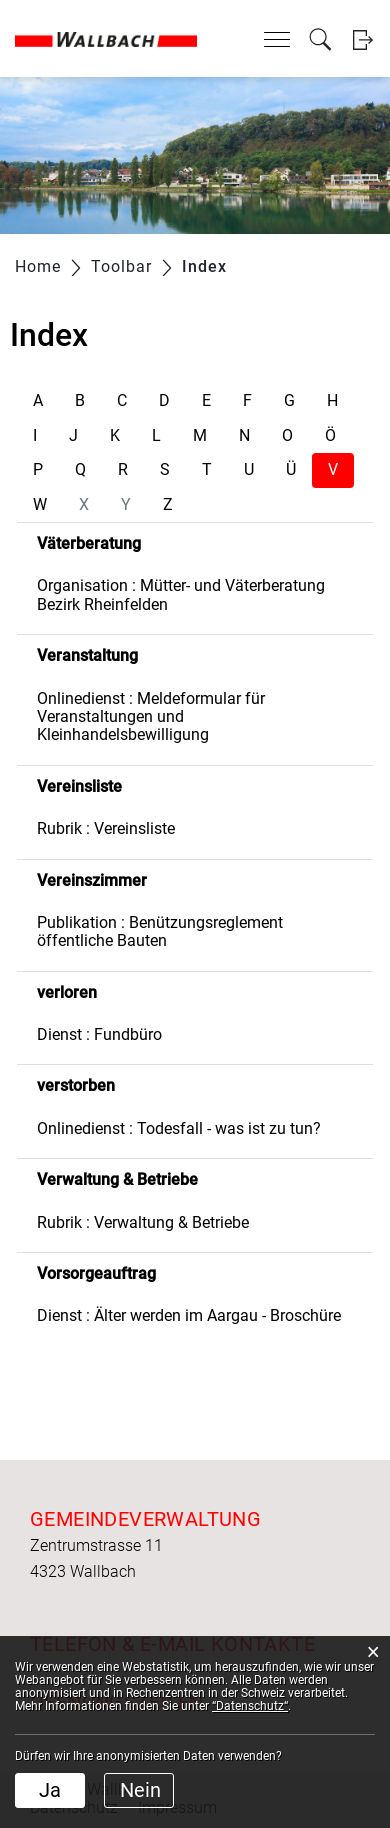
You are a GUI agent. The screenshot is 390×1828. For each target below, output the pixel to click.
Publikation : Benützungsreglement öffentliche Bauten (160, 931)
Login (362, 39)
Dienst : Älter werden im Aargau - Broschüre (189, 1315)
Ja (50, 1790)
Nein (140, 1790)
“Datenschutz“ (250, 1706)
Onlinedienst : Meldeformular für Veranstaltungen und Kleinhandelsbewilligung (151, 717)
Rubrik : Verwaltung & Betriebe (143, 1222)
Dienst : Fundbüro (99, 1034)
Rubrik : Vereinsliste (106, 828)
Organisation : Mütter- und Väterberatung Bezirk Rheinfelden (181, 594)
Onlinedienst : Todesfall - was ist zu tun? (179, 1128)
